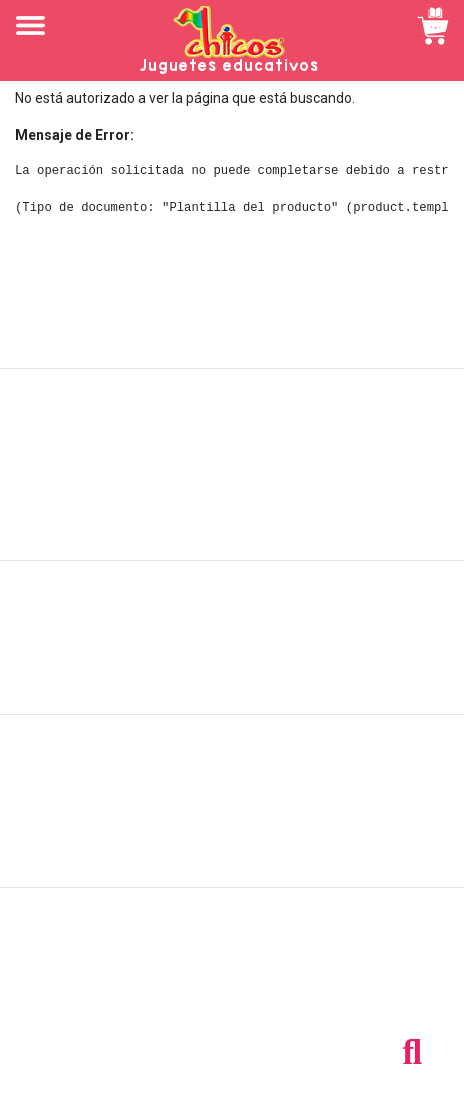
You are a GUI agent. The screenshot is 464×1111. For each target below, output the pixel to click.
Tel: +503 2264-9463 (232, 996)
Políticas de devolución (232, 648)
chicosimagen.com (290, 1084)
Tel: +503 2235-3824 (232, 974)
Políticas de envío (232, 626)
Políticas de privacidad (232, 670)
